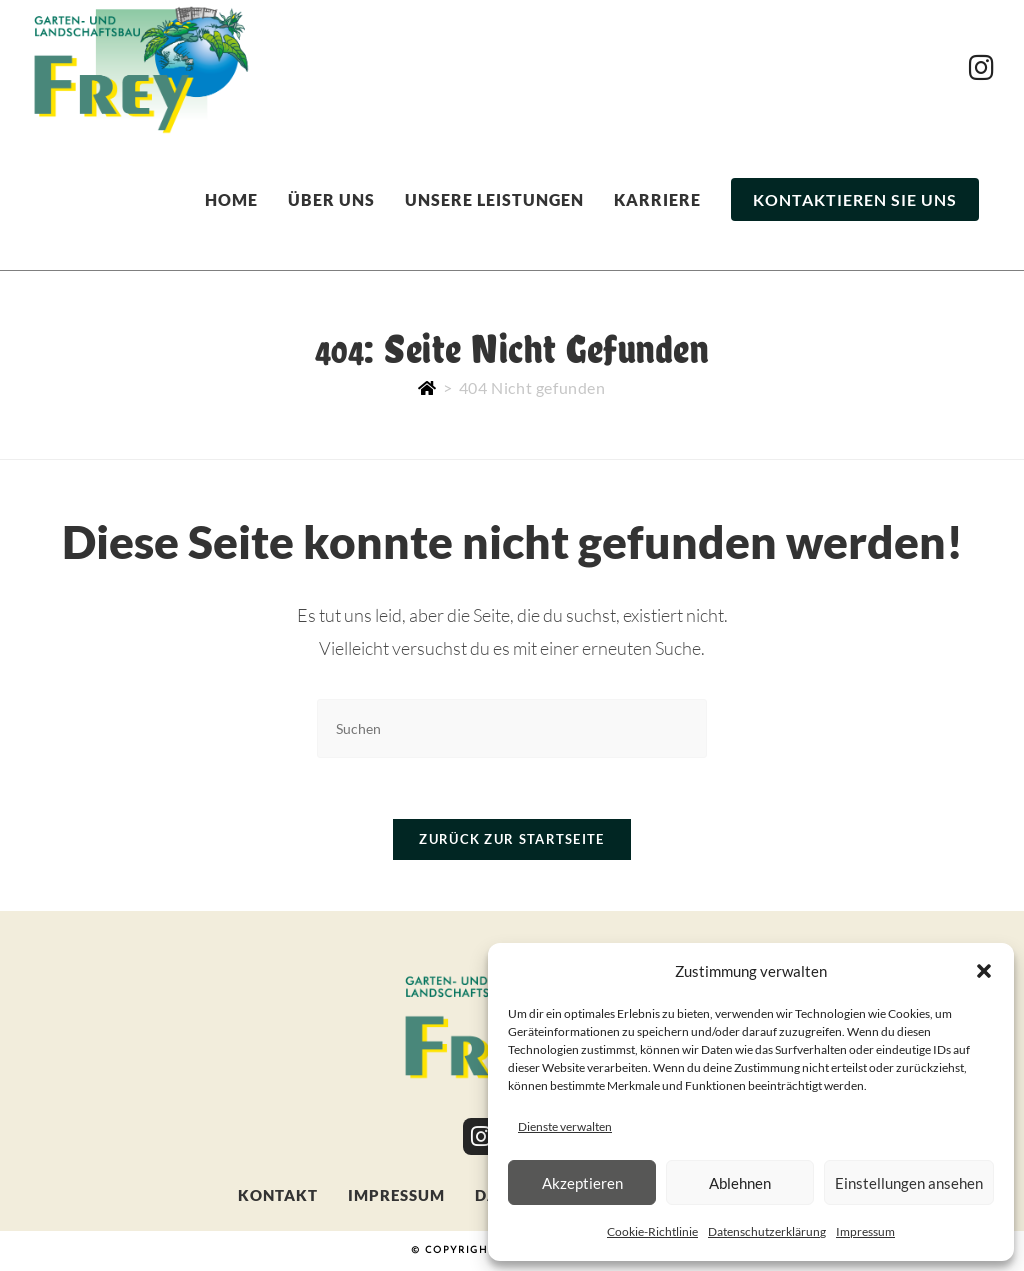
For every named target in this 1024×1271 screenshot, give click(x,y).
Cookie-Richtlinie (652, 1231)
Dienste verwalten (565, 1126)
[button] (984, 971)
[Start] (427, 387)
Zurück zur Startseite (511, 839)
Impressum (865, 1231)
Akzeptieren (582, 1183)
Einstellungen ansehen (909, 1183)
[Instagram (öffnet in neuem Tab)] (981, 67)
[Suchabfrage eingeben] (512, 728)
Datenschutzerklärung (767, 1231)
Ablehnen (740, 1183)
